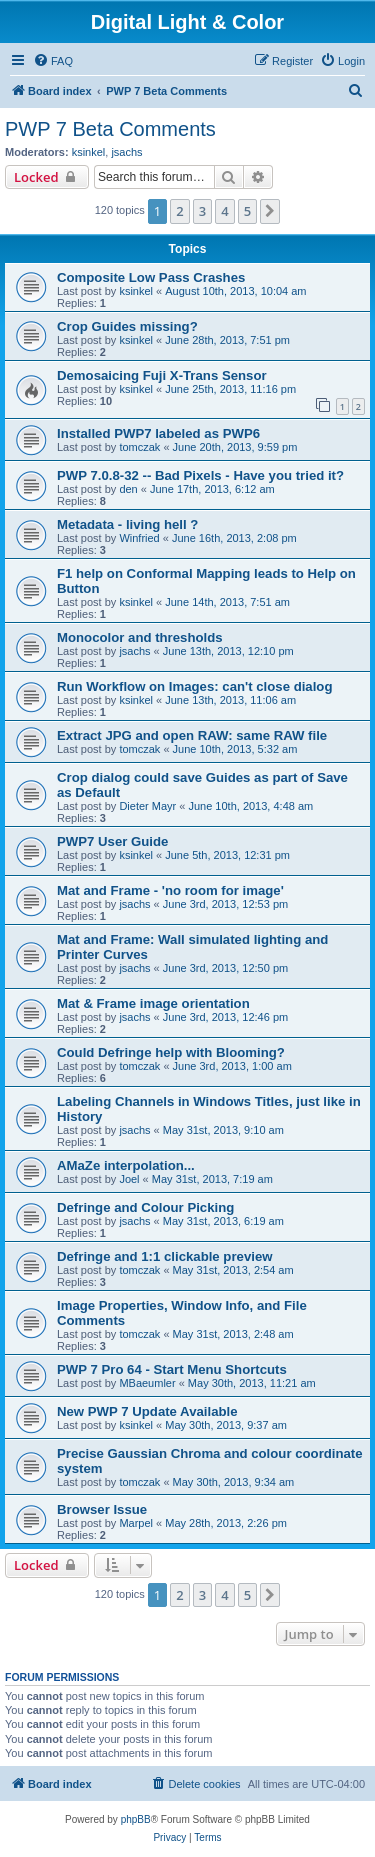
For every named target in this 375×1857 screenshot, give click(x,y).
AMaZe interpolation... (126, 1165)
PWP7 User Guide (112, 841)
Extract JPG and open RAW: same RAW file (192, 735)
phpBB (136, 1819)
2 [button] (179, 211)
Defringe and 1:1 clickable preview (164, 1256)
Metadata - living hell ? (127, 524)
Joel (129, 1179)
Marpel (136, 1523)
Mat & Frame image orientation (153, 1003)
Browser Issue (102, 1509)
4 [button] (224, 211)
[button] (270, 211)
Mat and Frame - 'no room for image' (170, 890)
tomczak (139, 447)
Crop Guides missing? (127, 326)
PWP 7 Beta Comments (110, 129)
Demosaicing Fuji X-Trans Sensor (162, 375)
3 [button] (202, 211)
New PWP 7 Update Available (147, 1411)
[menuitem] (53, 61)
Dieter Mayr (147, 806)
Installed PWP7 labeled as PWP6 (158, 433)
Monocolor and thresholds (140, 637)
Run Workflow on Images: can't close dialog (194, 686)
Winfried (139, 538)
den (128, 489)
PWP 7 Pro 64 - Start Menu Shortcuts (172, 1369)
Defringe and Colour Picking (145, 1207)
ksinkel (89, 152)
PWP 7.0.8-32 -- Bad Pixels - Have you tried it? (200, 475)
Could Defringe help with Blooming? (171, 1052)
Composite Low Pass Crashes (151, 277)
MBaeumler (147, 1383)
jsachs (126, 152)
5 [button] (247, 211)
